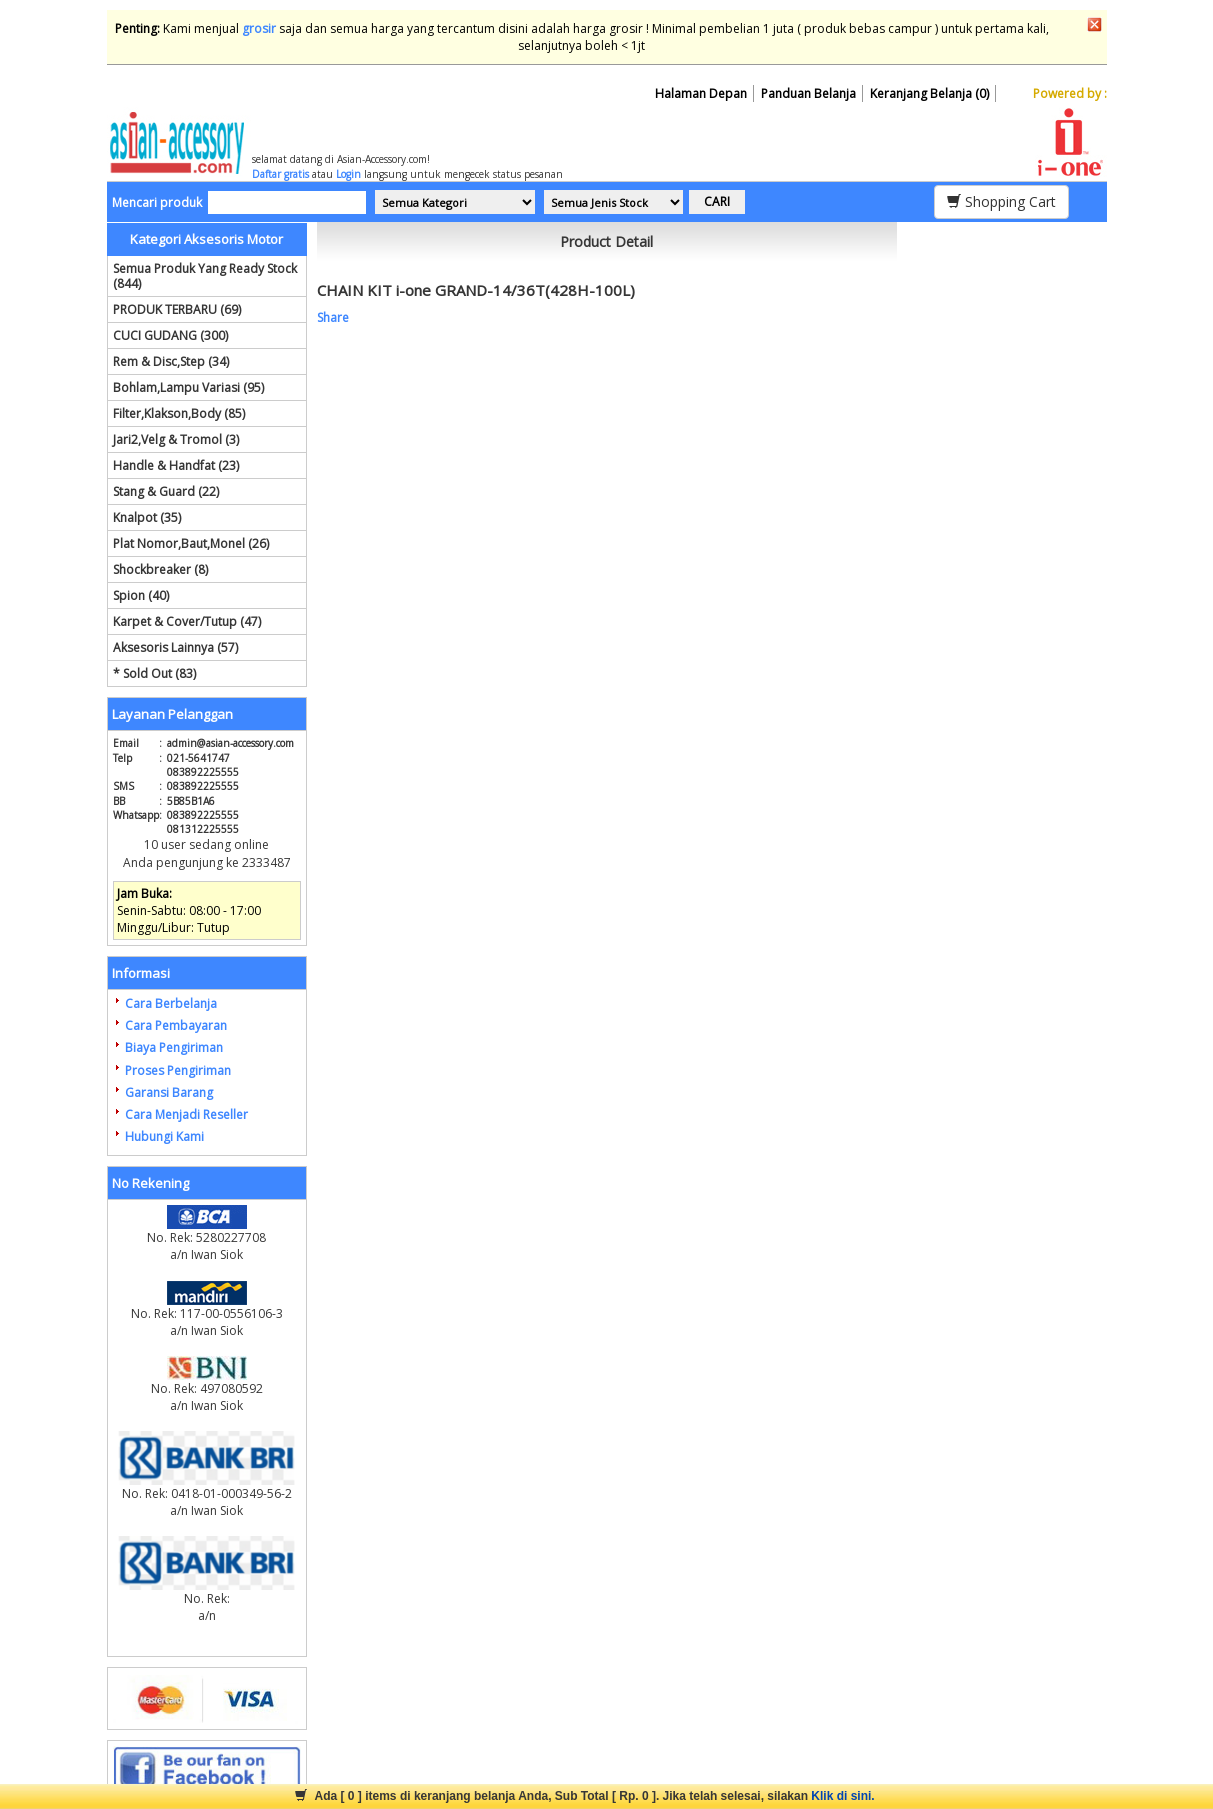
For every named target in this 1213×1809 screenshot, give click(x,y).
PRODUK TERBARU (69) (177, 309)
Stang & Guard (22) (166, 491)
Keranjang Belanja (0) (929, 93)
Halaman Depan (701, 93)
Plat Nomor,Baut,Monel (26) (191, 543)
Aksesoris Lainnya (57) (175, 647)
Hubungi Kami (164, 1136)
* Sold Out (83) (154, 673)
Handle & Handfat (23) (176, 465)
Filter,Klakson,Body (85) (179, 413)
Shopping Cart (1001, 201)
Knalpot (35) (147, 517)
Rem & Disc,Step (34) (171, 361)
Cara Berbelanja (171, 1003)
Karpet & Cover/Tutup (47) (187, 621)
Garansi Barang (169, 1092)
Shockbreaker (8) (160, 569)
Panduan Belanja (808, 93)
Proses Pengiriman (178, 1070)
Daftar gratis (280, 174)
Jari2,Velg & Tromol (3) (176, 439)
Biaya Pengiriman (174, 1047)
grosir (259, 28)
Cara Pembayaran (176, 1025)
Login (348, 174)
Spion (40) (141, 595)
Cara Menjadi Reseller (186, 1114)
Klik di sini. (842, 1796)
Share (333, 317)
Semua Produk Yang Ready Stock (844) (205, 276)
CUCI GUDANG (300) (170, 335)
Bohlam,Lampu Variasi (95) (188, 387)
